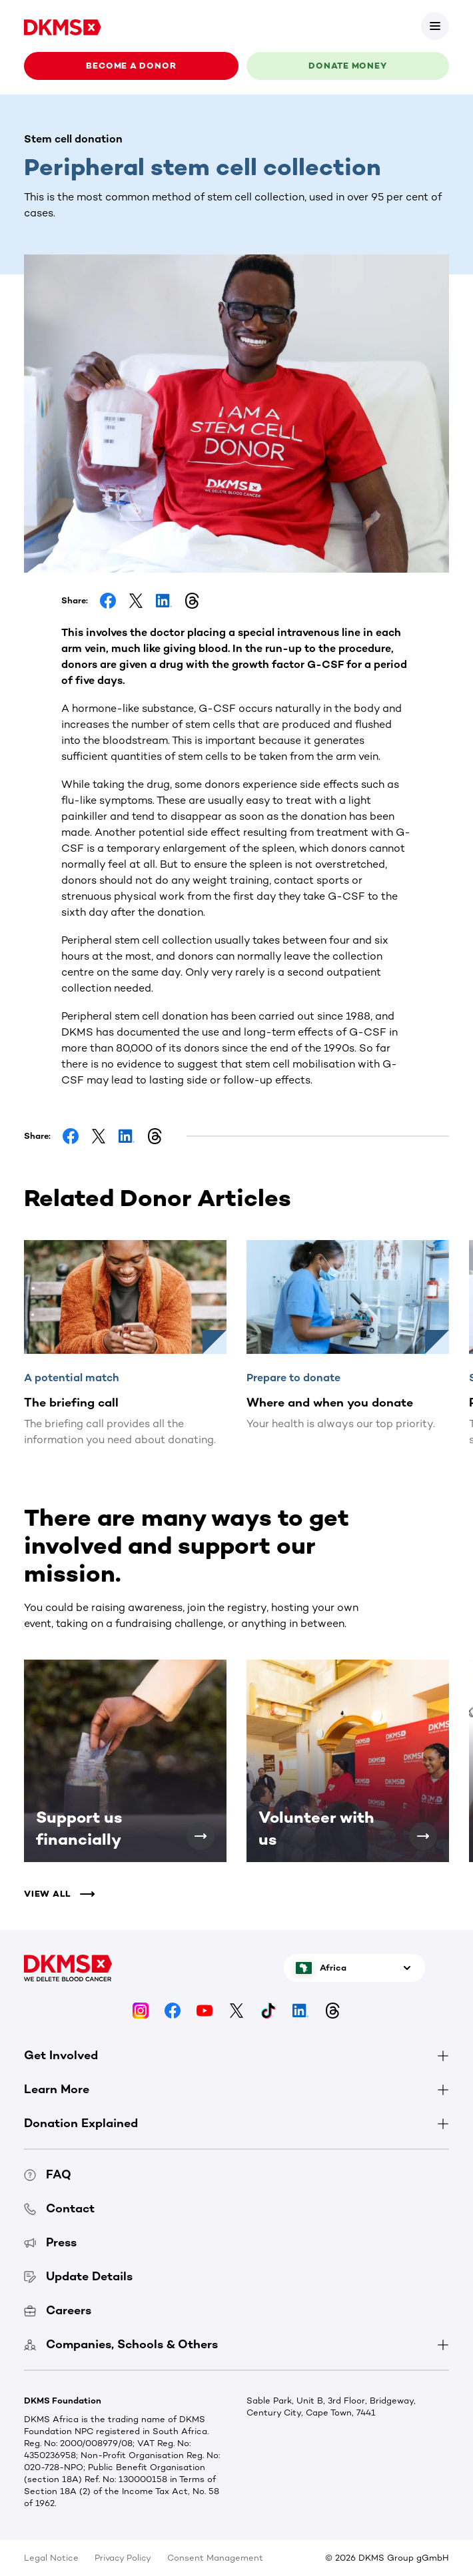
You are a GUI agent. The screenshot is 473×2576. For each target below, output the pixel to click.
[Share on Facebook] (108, 601)
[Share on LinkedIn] (164, 601)
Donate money (347, 66)
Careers (57, 2310)
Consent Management (215, 2558)
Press (50, 2242)
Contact (59, 2208)
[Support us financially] (201, 1836)
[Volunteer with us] (423, 1836)
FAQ (47, 2174)
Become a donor (131, 66)
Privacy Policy (123, 2558)
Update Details (78, 2276)
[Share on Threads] (192, 601)
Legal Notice (51, 2558)
